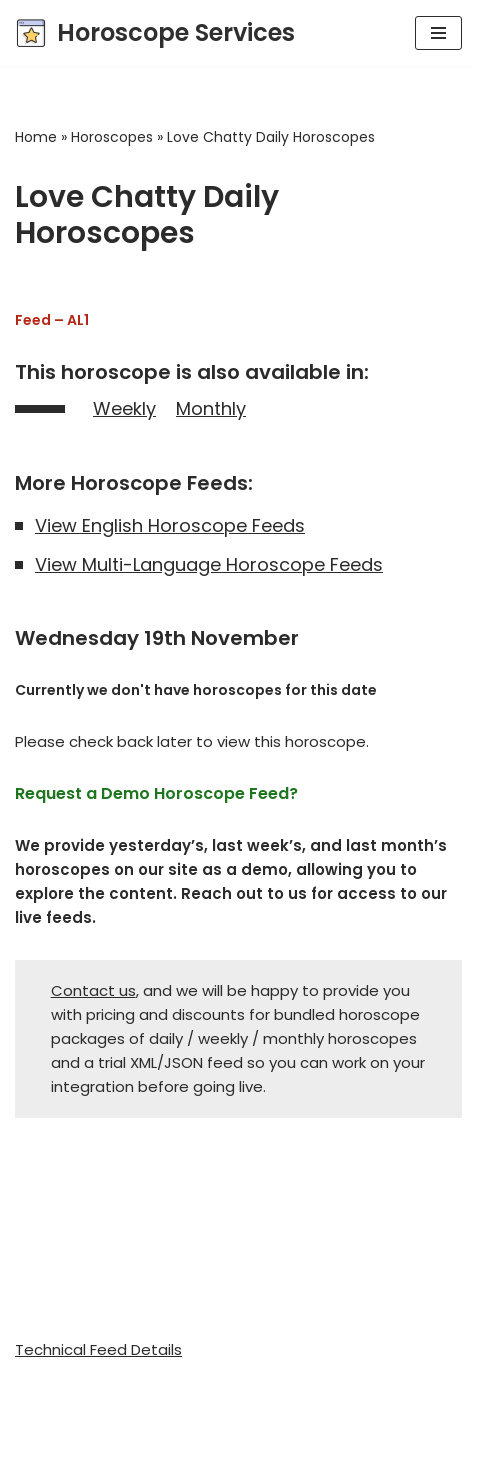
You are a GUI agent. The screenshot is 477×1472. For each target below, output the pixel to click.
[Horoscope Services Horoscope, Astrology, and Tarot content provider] (155, 33)
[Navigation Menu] (438, 33)
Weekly (124, 408)
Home (36, 137)
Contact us (93, 990)
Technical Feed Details (98, 1349)
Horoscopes (112, 137)
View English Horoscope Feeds (170, 525)
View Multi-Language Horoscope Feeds (209, 564)
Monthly (211, 408)
